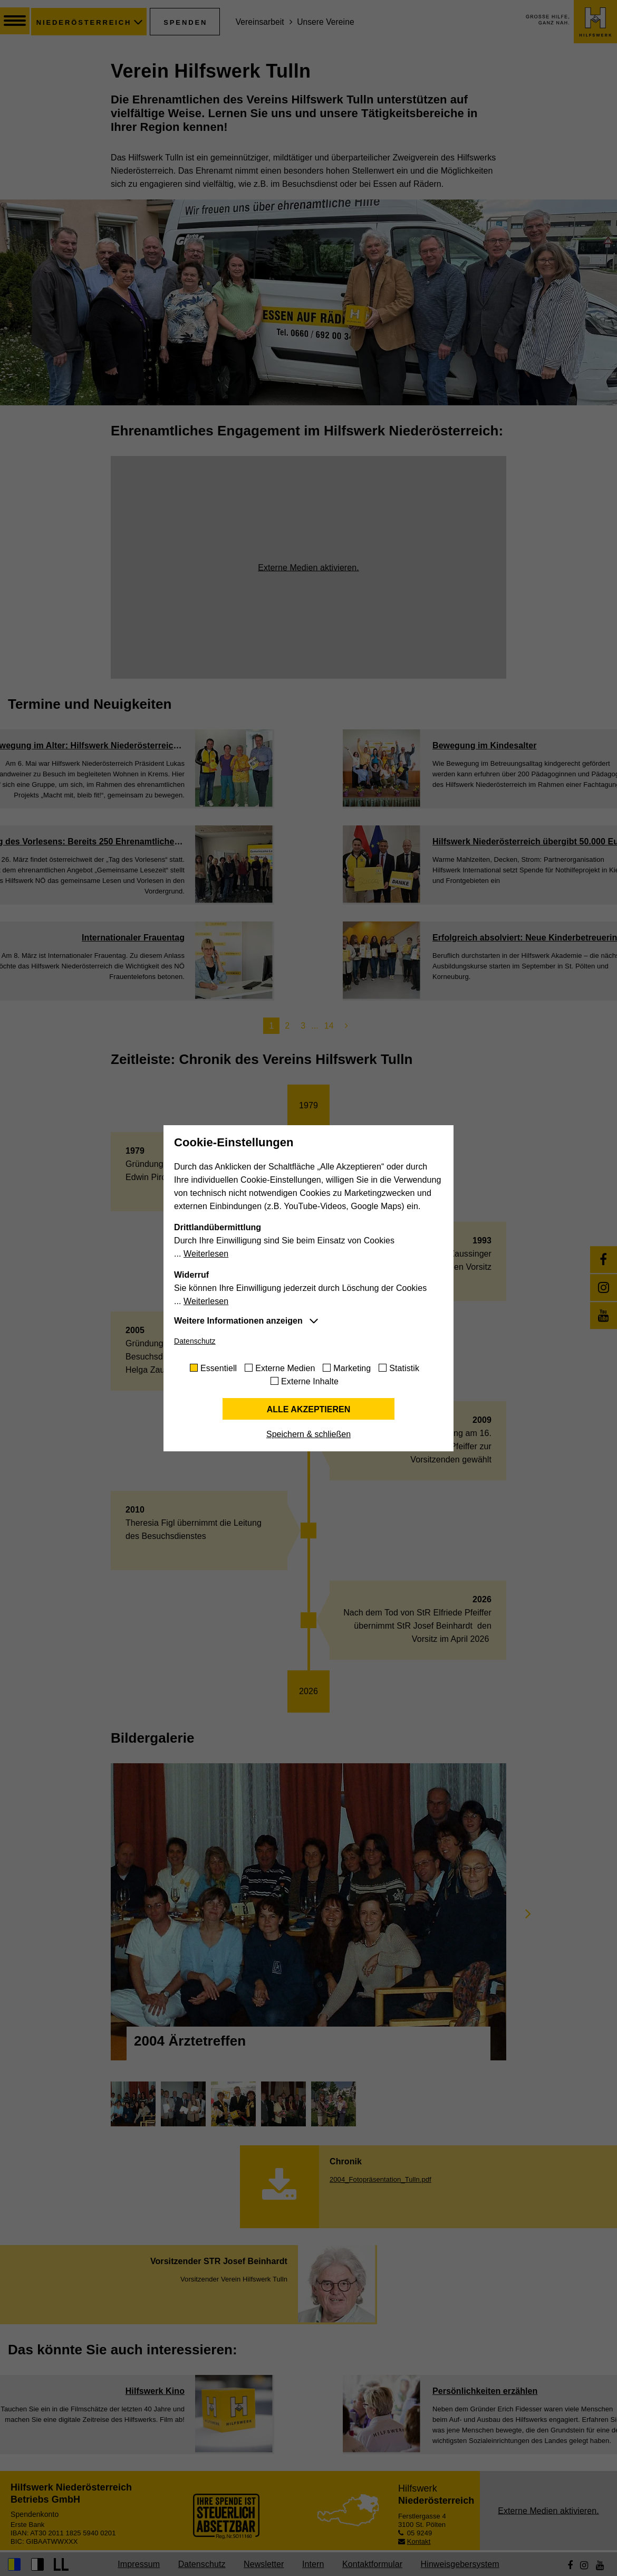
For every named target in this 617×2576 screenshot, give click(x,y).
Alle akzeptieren (309, 1409)
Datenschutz (195, 1341)
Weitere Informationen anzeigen (238, 1320)
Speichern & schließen (308, 1434)
